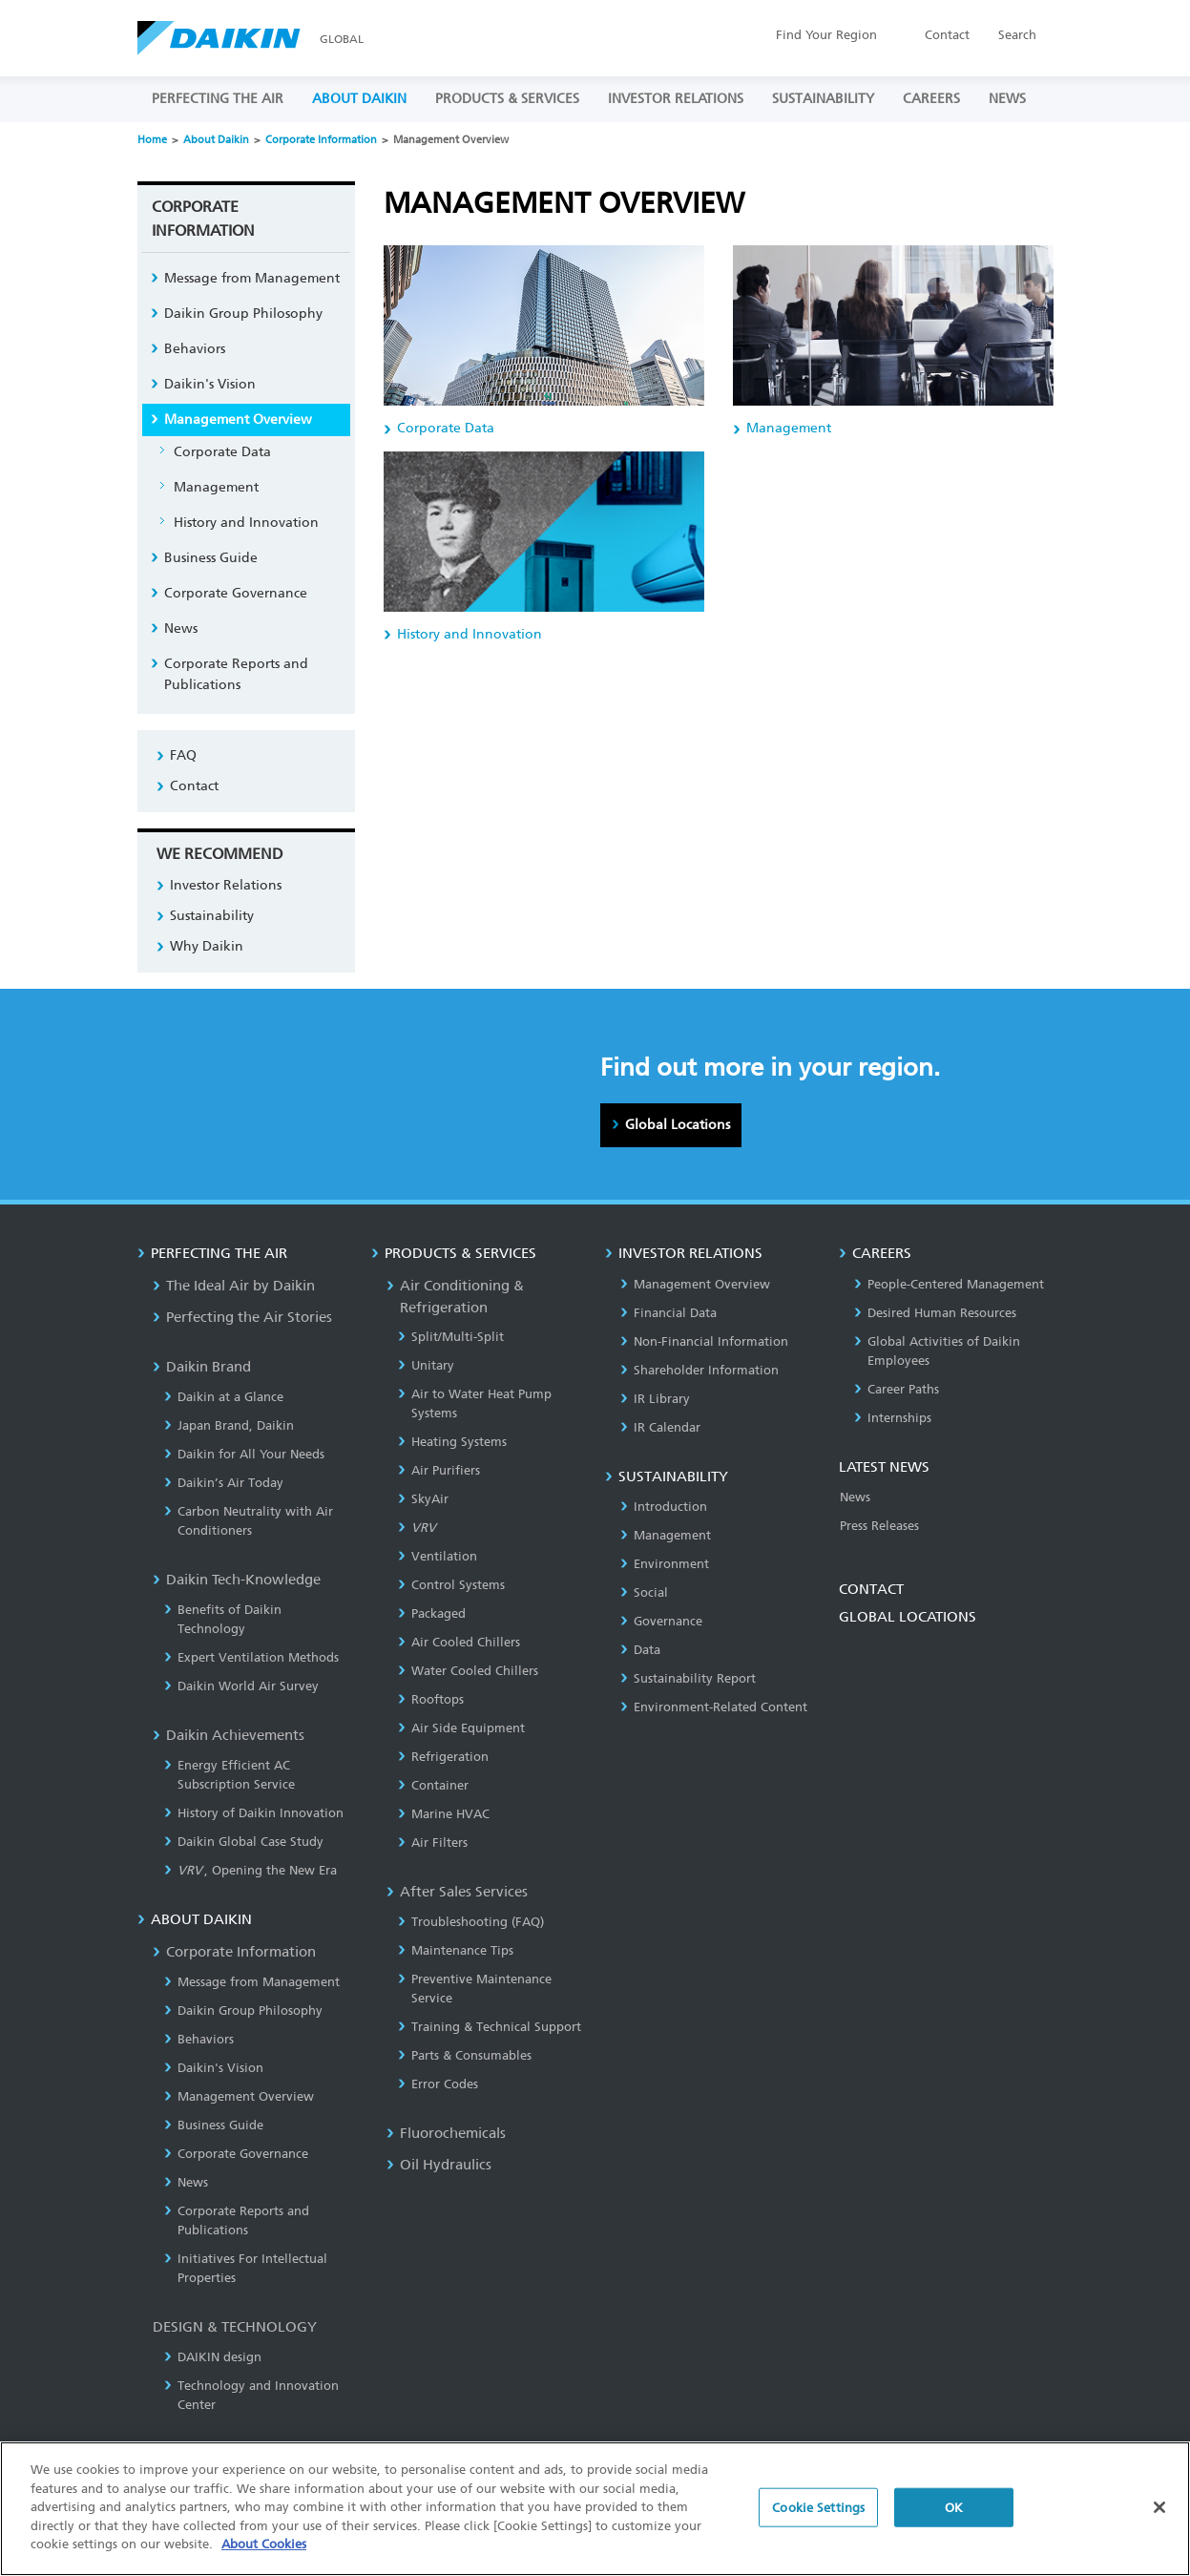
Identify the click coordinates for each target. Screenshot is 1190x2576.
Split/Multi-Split (451, 1337)
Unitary (426, 1365)
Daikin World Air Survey (241, 1686)
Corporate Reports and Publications (236, 674)
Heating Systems (452, 1442)
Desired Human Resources (935, 1313)
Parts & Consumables (465, 2055)
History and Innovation (246, 522)
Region (826, 35)
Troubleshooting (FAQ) (471, 1922)
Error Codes (438, 2084)
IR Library (655, 1399)
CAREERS (931, 99)
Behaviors (194, 349)
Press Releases (879, 1525)
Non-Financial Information (704, 1341)
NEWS (1007, 99)
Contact (947, 35)
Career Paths (896, 1389)
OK (954, 2518)
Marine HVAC (444, 1814)
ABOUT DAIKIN (359, 99)
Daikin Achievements (228, 1735)
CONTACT (871, 1589)
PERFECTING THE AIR (217, 99)
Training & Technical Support (489, 2027)
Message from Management (252, 278)
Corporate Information (321, 140)
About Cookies (263, 2555)
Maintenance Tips (455, 1950)
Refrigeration (443, 1756)
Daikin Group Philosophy (243, 313)
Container (433, 1785)
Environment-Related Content (713, 1707)
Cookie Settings (818, 2518)
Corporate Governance (235, 593)
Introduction (663, 1506)
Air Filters (433, 1842)
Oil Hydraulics (438, 2164)
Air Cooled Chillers (459, 1642)
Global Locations (677, 1125)
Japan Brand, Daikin (229, 1425)
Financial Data (668, 1313)
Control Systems (451, 1585)
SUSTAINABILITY (823, 99)
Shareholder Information (699, 1370)
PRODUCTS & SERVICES (507, 99)
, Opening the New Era (251, 1870)
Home (152, 140)
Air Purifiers (439, 1470)
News (181, 628)
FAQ (183, 755)
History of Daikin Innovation (254, 1813)
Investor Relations (226, 885)
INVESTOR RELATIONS (675, 99)
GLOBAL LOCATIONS (907, 1616)
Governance (661, 1621)
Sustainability (212, 916)
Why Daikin (206, 946)
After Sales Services (457, 1891)
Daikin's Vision (210, 384)
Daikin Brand (202, 1366)
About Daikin (216, 140)
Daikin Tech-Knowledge (237, 1579)
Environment (664, 1564)
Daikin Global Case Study (244, 1841)
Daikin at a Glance (223, 1397)
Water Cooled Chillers (468, 1671)
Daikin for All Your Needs (244, 1454)
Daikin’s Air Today (223, 1483)
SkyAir (423, 1499)
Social (644, 1592)
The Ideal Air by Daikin (234, 1285)
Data (640, 1650)
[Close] (1159, 2518)
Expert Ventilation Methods (251, 1657)
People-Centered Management (949, 1284)
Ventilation (437, 1556)
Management (216, 487)
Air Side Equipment (461, 1728)
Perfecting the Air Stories (242, 1317)
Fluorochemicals (446, 2133)
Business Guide (211, 558)
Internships (892, 1418)
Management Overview (238, 419)
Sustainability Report (688, 1678)
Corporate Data (222, 452)
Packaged (432, 1613)
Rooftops (431, 1699)
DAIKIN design (212, 2357)
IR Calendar (660, 1427)
